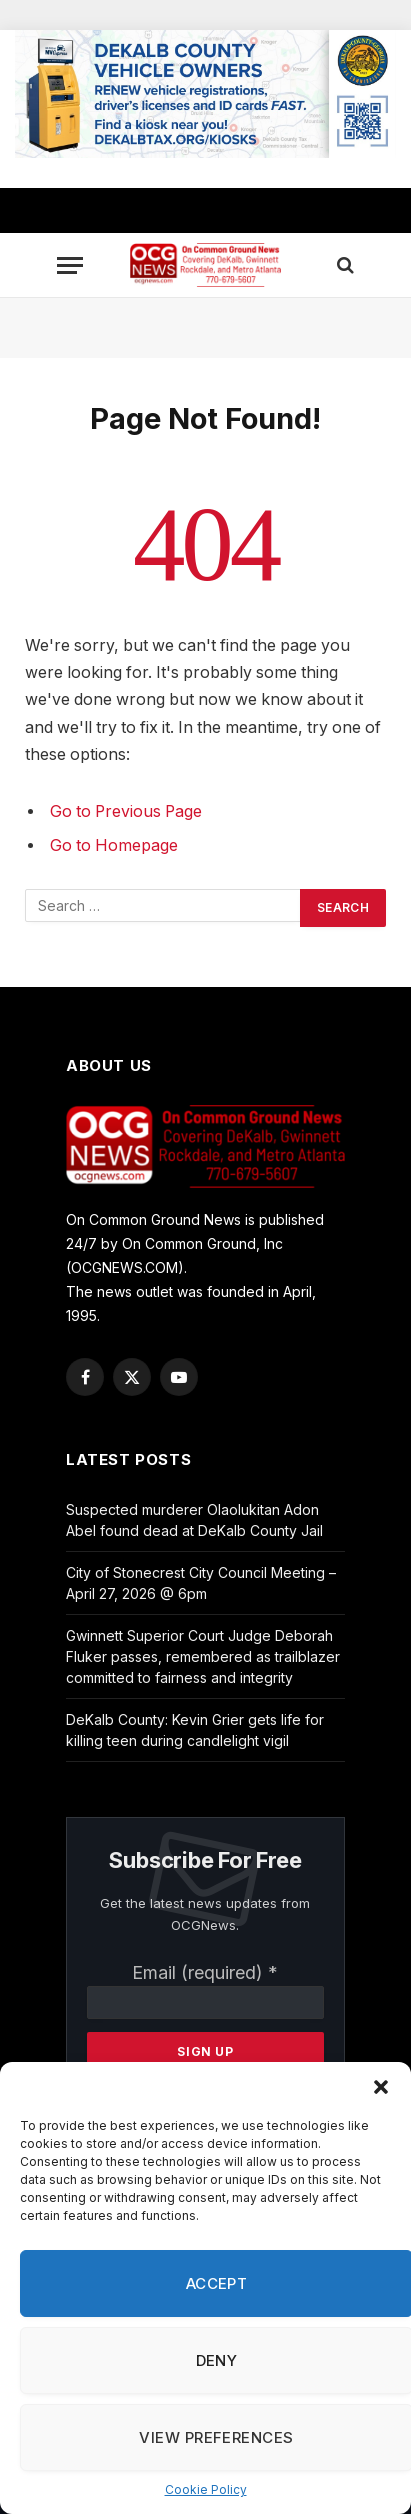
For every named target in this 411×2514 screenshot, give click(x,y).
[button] (381, 2087)
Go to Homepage (114, 845)
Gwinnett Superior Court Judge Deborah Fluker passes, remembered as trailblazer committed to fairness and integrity (203, 1656)
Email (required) (205, 1972)
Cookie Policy (206, 2489)
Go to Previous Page (126, 811)
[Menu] (70, 265)
